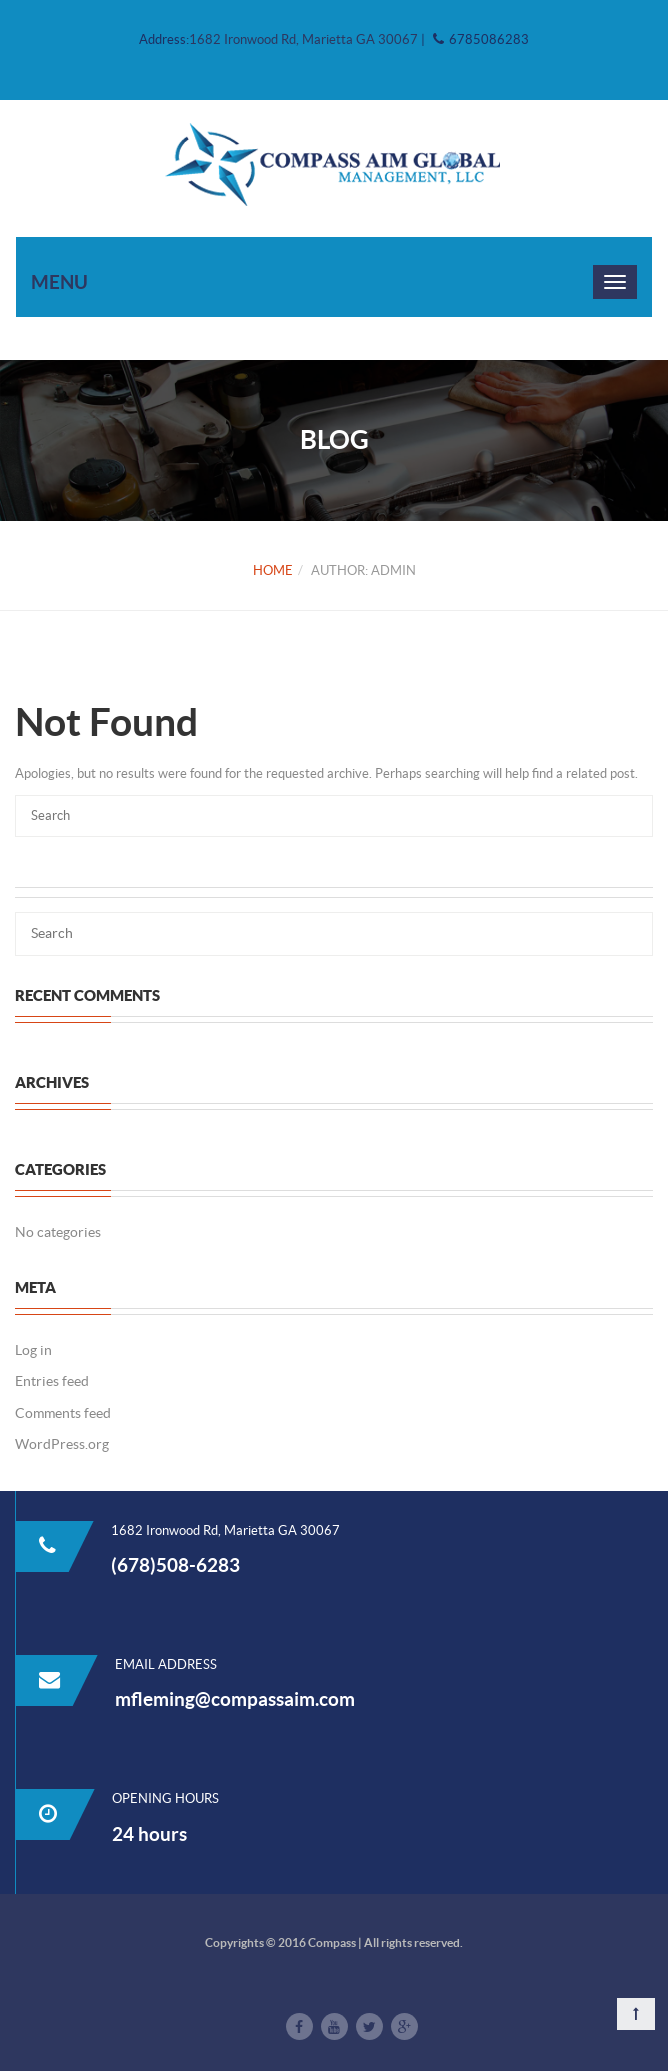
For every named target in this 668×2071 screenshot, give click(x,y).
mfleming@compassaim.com (235, 1699)
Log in (33, 1350)
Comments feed (63, 1413)
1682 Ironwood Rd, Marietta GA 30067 (305, 39)
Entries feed (52, 1381)
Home (273, 570)
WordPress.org (62, 1444)
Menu (59, 282)
